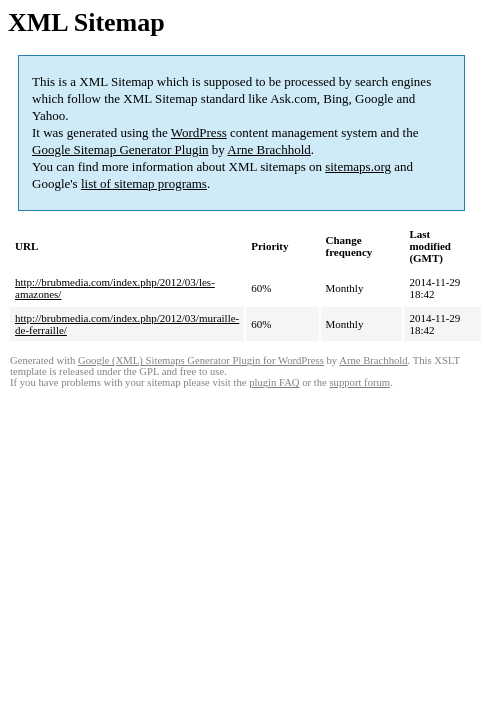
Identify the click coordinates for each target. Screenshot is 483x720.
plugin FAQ (274, 382)
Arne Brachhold (268, 149)
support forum (359, 382)
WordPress (199, 132)
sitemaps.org (358, 166)
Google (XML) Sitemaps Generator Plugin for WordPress (201, 360)
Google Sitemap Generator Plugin (120, 149)
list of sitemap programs (144, 183)
